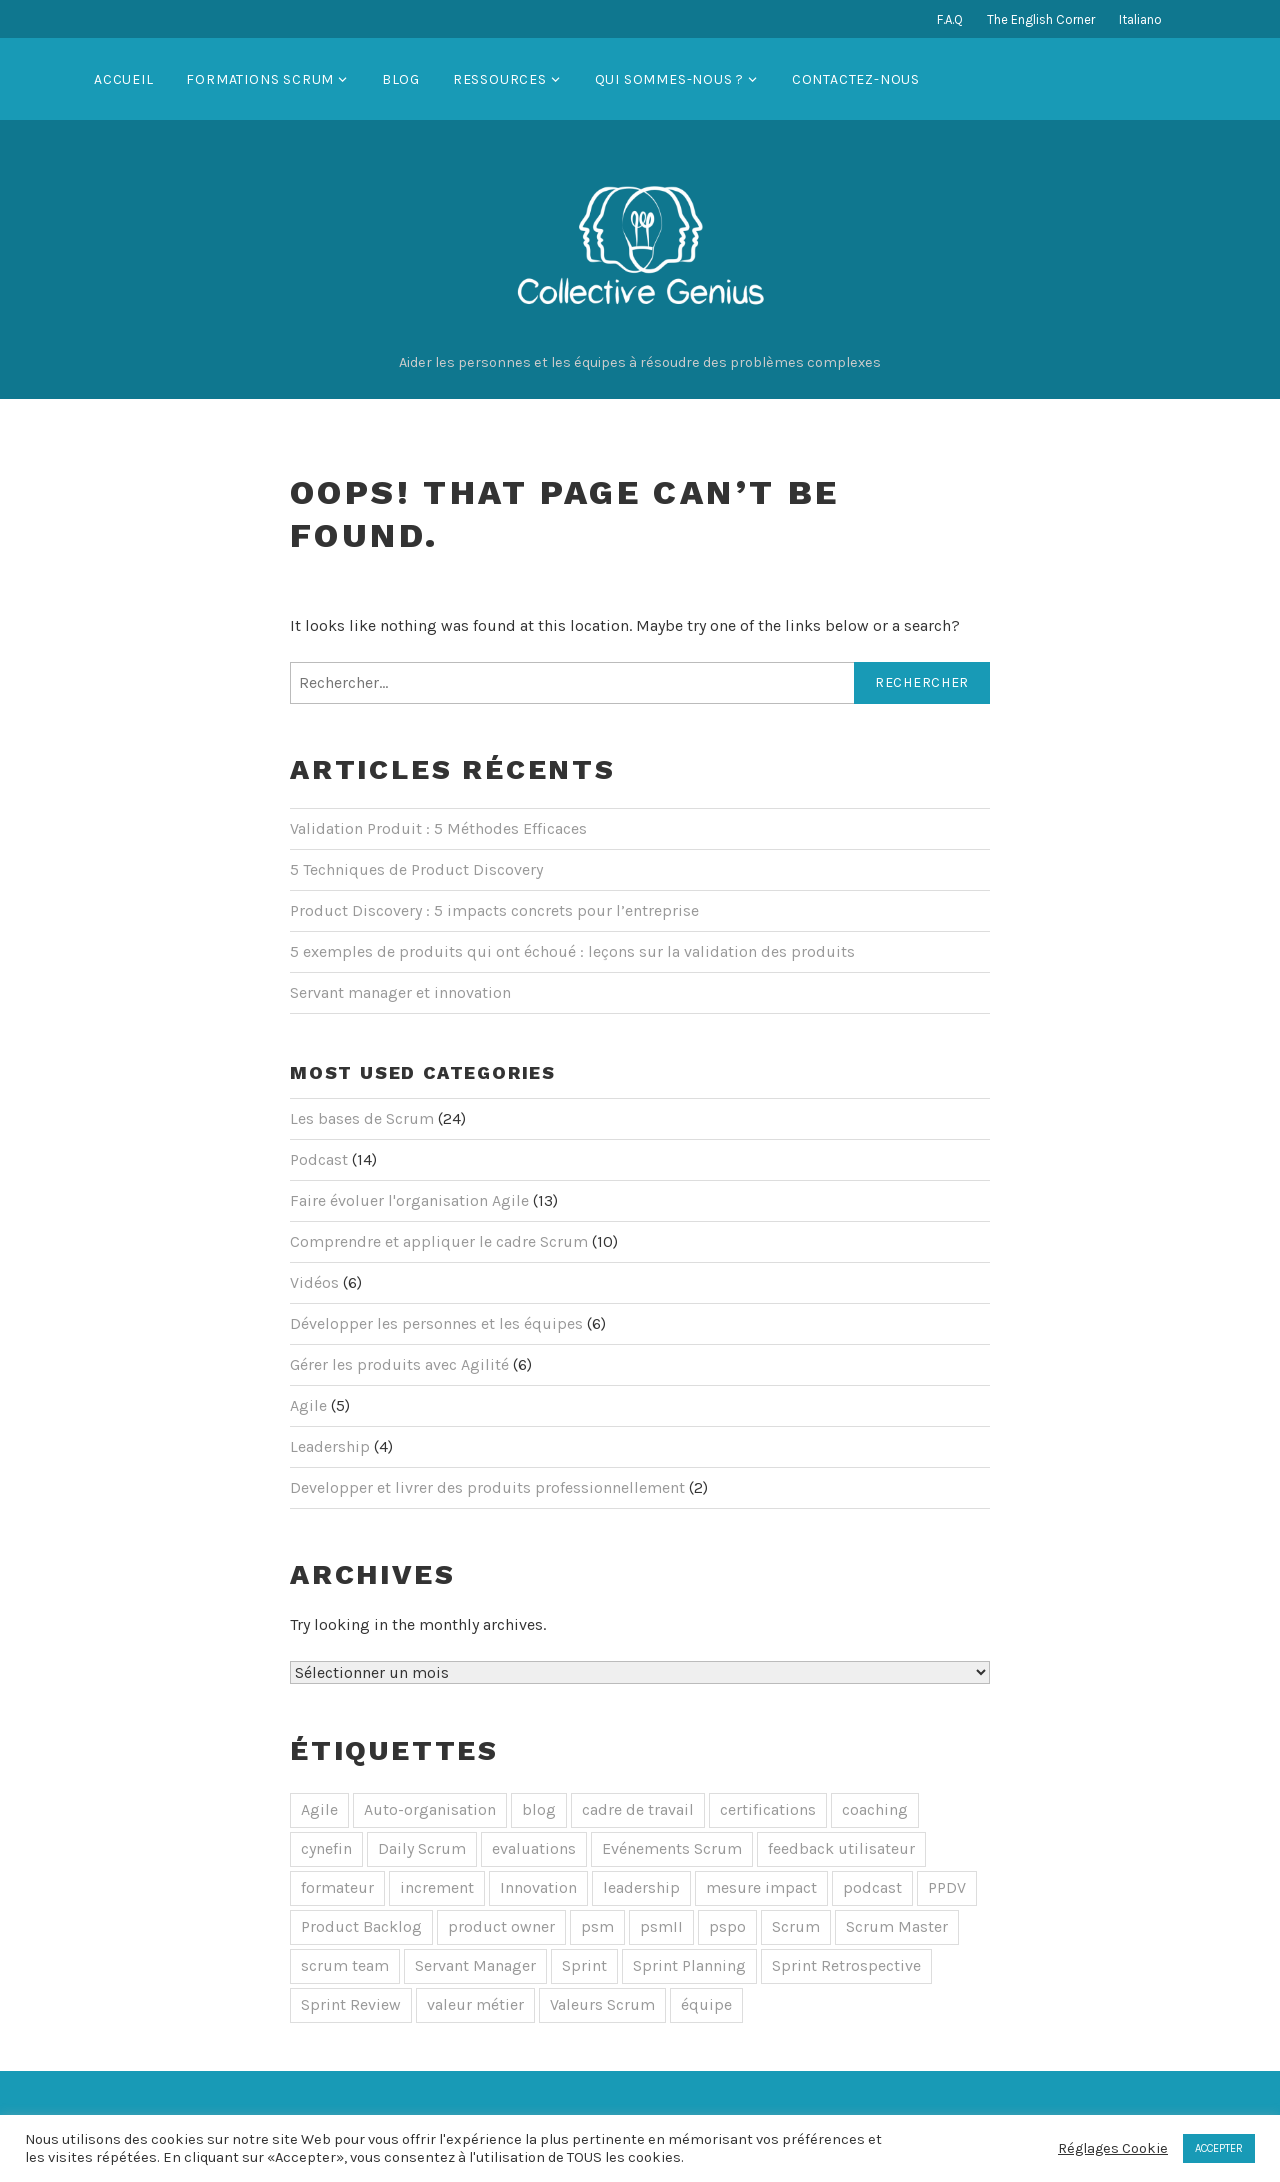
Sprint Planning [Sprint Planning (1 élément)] (689, 1965)
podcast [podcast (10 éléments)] (872, 1887)
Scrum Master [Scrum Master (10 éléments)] (897, 1926)
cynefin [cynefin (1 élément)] (326, 1848)
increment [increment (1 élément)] (437, 1887)
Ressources (500, 79)
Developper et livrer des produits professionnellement (487, 1487)
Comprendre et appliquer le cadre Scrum (439, 1241)
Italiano (1140, 19)
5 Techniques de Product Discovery (416, 869)
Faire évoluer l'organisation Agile (409, 1200)
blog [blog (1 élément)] (539, 1809)
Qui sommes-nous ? (670, 79)
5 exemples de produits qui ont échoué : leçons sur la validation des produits (572, 951)
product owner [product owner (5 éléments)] (501, 1926)
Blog (401, 79)
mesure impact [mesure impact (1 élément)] (761, 1887)
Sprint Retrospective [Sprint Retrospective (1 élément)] (846, 1965)
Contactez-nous (856, 79)
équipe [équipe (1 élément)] (706, 2004)
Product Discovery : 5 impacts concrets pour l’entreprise (494, 910)
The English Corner (1041, 19)
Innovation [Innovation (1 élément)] (538, 1887)
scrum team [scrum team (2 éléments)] (345, 1965)
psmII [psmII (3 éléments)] (661, 1926)
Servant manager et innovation (400, 992)
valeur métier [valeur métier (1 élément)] (475, 2004)
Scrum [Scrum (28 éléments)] (796, 1926)
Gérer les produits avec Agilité (399, 1364)
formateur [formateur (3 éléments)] (337, 1887)
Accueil (124, 79)
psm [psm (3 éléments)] (597, 1926)
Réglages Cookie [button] (1113, 2148)
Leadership (330, 1446)
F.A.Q (950, 19)
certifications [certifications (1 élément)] (768, 1809)
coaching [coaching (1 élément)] (875, 1809)
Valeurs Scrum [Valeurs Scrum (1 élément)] (602, 2004)
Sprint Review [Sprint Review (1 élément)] (351, 2004)
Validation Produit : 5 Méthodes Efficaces (438, 828)
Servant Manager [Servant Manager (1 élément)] (475, 1965)
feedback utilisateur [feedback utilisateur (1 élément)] (841, 1848)
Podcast (319, 1159)
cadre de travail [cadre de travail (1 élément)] (638, 1809)
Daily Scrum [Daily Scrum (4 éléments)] (422, 1848)
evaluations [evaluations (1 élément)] (534, 1848)
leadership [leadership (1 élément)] (641, 1887)
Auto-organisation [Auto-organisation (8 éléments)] (430, 1809)
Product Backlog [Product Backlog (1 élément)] (361, 1926)
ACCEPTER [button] (1219, 2148)
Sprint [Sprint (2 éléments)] (584, 1965)
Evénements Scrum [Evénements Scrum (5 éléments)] (672, 1848)
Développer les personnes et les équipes (436, 1323)
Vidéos (314, 1282)
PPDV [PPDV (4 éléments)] (947, 1887)
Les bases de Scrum (362, 1118)
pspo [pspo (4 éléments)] (727, 1926)
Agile (308, 1405)
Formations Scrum (260, 79)
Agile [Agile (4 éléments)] (319, 1809)
